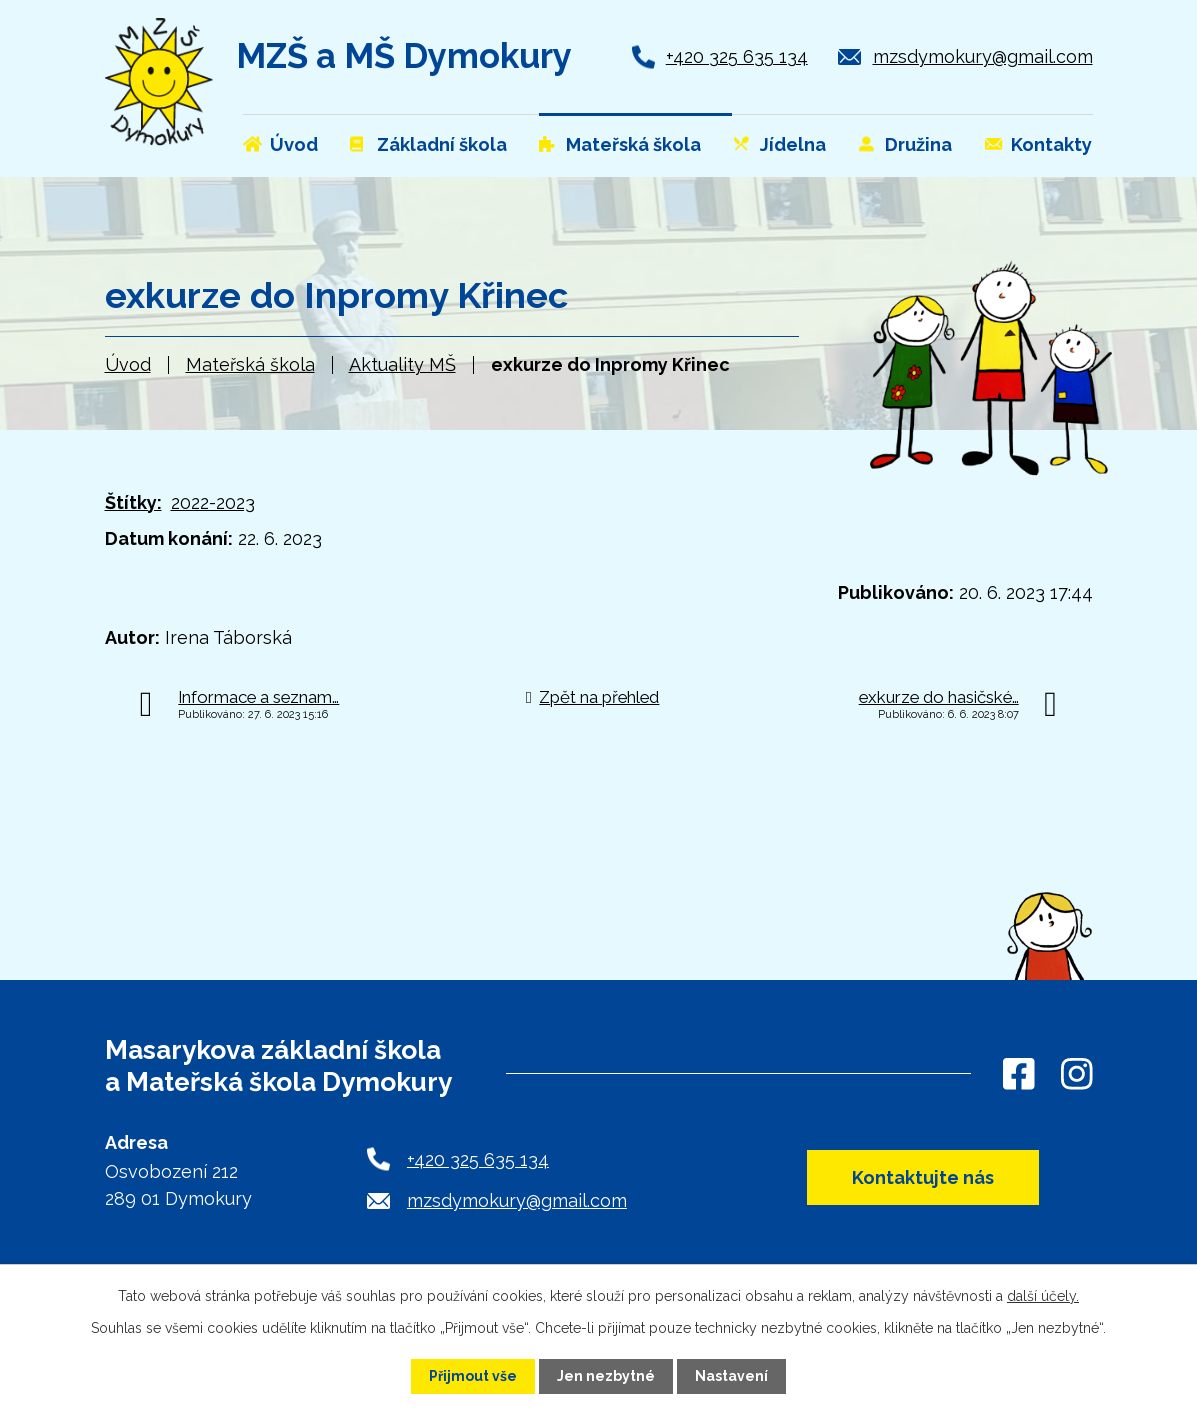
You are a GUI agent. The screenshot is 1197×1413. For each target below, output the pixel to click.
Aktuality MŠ (402, 364)
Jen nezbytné (606, 1376)
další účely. (1043, 1296)
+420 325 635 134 (737, 56)
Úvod (128, 364)
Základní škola (442, 144)
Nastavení (731, 1376)
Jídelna (793, 144)
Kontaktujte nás (923, 1177)
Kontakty (1051, 144)
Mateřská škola (250, 364)
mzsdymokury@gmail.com (983, 56)
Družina (918, 144)
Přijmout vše (473, 1376)
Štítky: (133, 502)
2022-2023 (213, 502)
